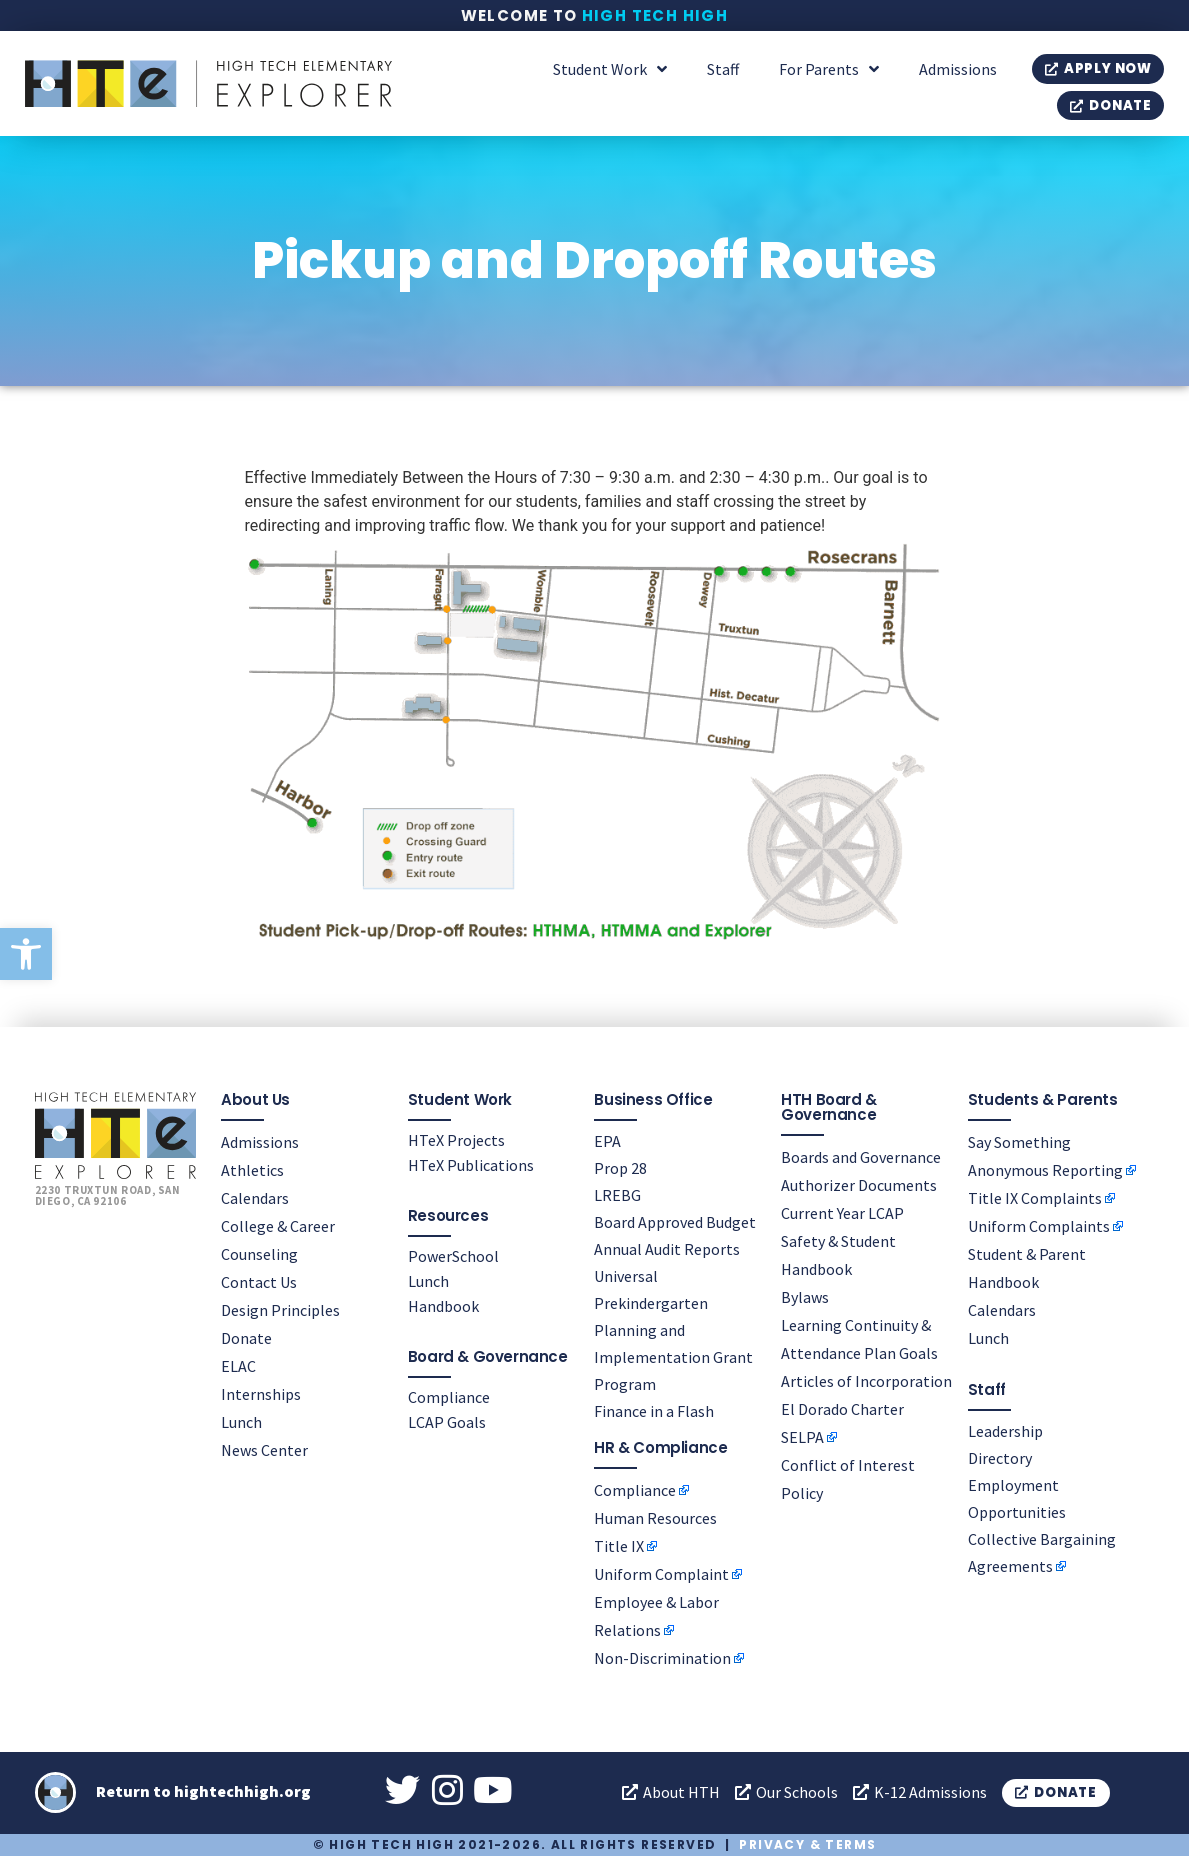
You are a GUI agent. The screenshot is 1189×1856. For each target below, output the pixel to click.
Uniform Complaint (661, 1574)
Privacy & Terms (807, 1844)
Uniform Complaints (1039, 1226)
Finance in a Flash (654, 1411)
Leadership (1005, 1431)
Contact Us (259, 1282)
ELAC (238, 1366)
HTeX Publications (471, 1165)
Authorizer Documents (859, 1185)
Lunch (241, 1422)
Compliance (449, 1397)
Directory (1000, 1458)
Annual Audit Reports (667, 1249)
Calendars (255, 1198)
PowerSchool (453, 1256)
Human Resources (655, 1518)
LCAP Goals (447, 1422)
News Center (264, 1450)
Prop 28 (620, 1168)
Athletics (252, 1170)
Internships (261, 1394)
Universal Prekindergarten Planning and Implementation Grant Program (673, 1330)
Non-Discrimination (662, 1658)
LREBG (617, 1195)
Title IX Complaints (1035, 1198)
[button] (26, 954)
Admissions (958, 69)
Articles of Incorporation (866, 1381)
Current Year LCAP (842, 1213)
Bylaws (805, 1297)
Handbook (443, 1306)
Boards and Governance (861, 1157)
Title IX (619, 1546)
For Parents (829, 69)
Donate (246, 1338)
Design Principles (280, 1310)
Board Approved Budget (675, 1222)
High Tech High (655, 15)
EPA (607, 1141)
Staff (723, 69)
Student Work (610, 69)
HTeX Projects (456, 1140)
